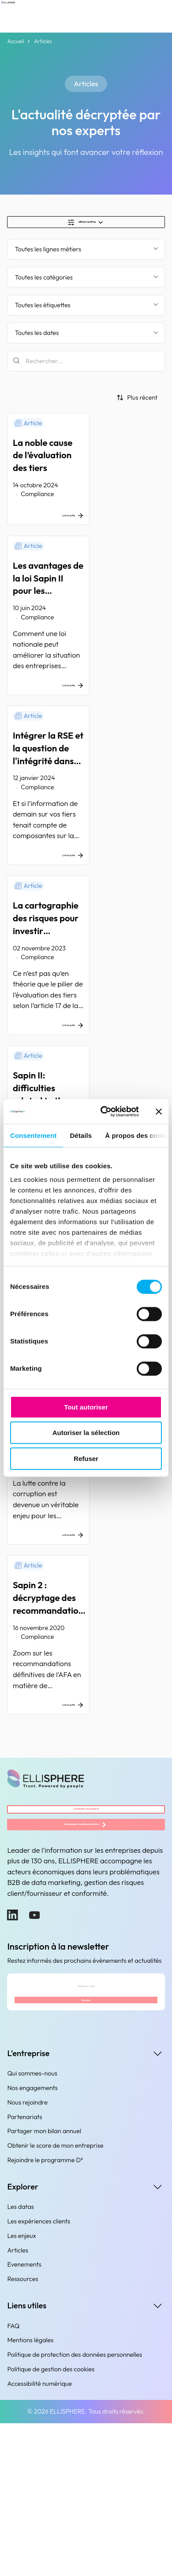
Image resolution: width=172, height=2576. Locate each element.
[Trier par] (136, 406)
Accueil (15, 41)
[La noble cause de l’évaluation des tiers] (85, 480)
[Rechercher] (86, 370)
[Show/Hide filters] (86, 226)
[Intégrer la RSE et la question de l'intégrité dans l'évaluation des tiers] (85, 814)
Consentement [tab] (33, 1135)
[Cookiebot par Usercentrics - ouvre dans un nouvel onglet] (104, 1111)
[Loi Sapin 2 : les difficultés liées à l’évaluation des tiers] (85, 1549)
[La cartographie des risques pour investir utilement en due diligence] (85, 1003)
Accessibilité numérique (39, 2536)
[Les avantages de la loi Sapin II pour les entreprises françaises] (85, 633)
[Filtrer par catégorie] (86, 286)
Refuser (86, 1458)
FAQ (13, 2479)
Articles (17, 2403)
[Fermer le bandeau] (159, 1111)
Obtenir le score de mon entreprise (55, 2299)
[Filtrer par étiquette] (86, 314)
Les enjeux (21, 2388)
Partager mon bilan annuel (44, 2284)
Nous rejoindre (27, 2255)
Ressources (22, 2432)
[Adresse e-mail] (86, 2122)
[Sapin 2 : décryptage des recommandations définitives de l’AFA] (85, 1731)
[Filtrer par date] (86, 341)
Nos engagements (32, 2241)
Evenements (24, 2417)
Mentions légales (30, 2493)
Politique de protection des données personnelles (74, 2508)
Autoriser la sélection (86, 1432)
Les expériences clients (38, 2374)
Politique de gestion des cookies (50, 2522)
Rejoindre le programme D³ (45, 2313)
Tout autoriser (86, 1407)
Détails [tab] (81, 1135)
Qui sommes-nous (32, 2226)
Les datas (20, 2360)
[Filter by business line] (86, 258)
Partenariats (24, 2270)
